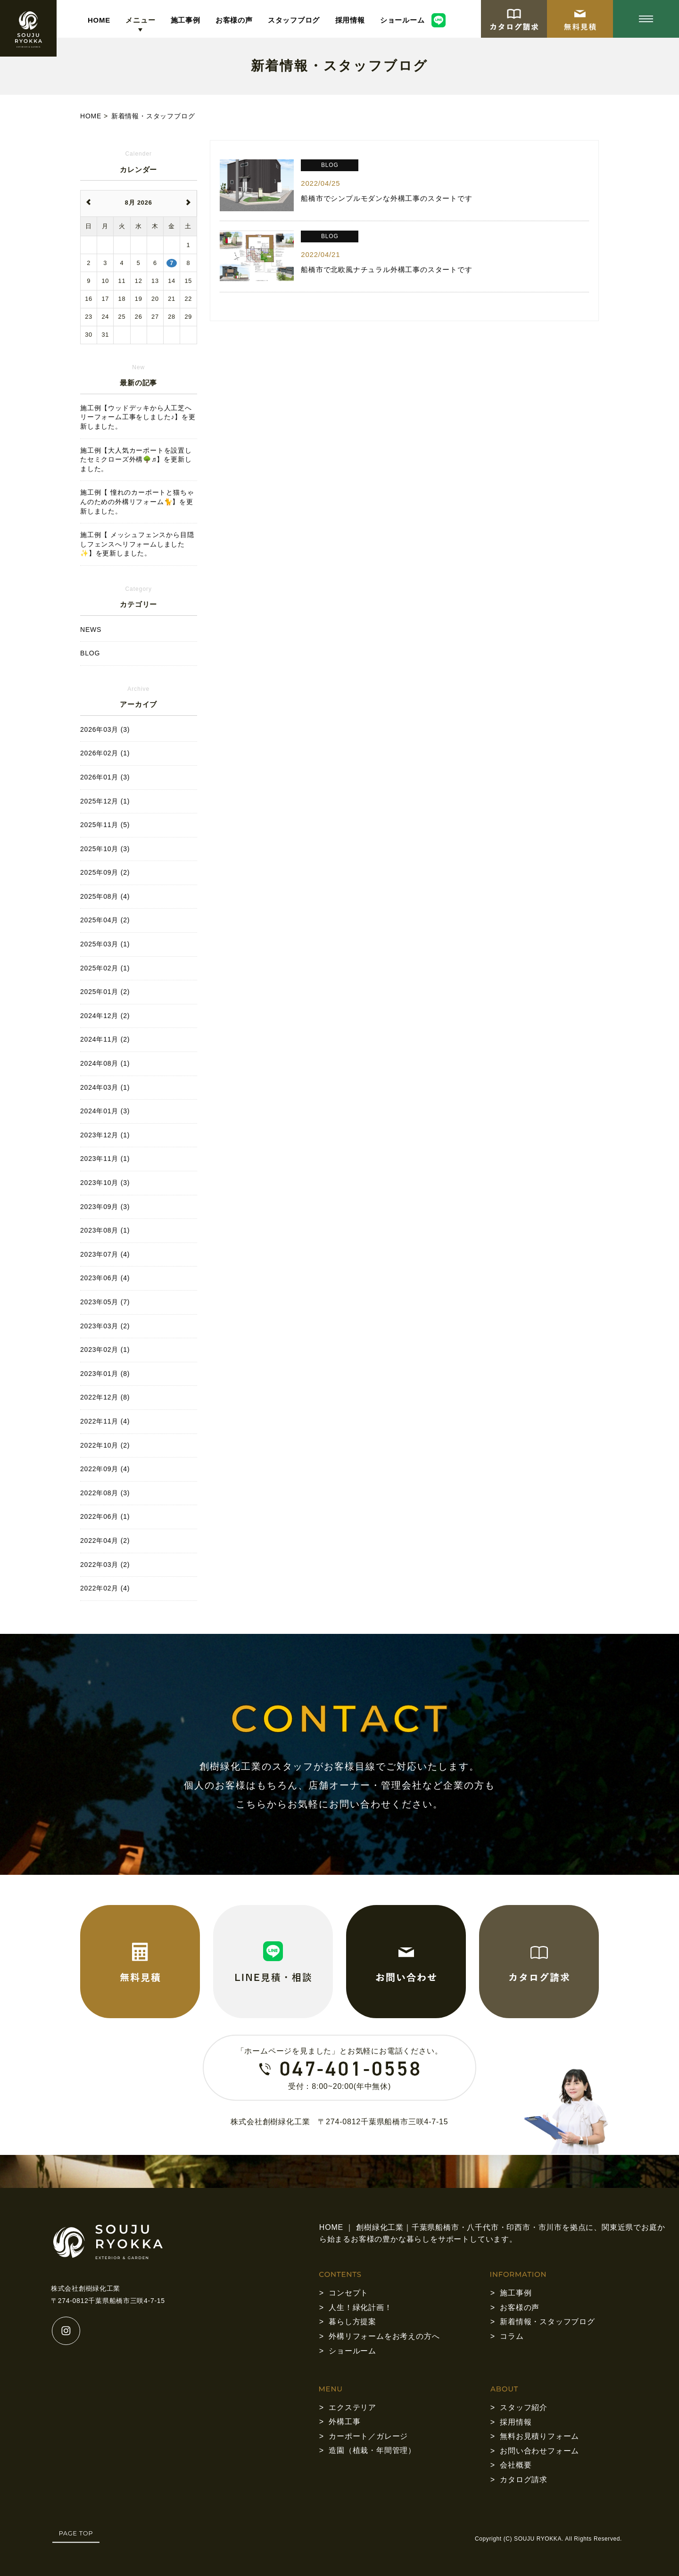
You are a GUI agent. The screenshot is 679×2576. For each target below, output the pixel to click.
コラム (511, 2336)
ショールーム (402, 20)
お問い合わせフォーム (539, 2451)
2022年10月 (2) (105, 1445)
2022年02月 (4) (105, 1588)
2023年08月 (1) (105, 1230)
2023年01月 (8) (105, 1373)
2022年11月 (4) (105, 1421)
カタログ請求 (523, 2480)
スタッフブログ (294, 20)
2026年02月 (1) (105, 753)
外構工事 (344, 2422)
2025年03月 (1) (105, 944)
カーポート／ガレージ (368, 2436)
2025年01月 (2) (105, 991)
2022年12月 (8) (105, 1397)
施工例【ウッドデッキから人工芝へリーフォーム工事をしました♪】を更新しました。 (138, 417)
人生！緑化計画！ (360, 2307)
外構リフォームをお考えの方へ (384, 2336)
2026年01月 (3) (105, 777)
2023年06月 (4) (105, 1278)
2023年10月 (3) (105, 1182)
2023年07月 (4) (105, 1254)
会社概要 (515, 2465)
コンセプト (348, 2293)
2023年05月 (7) (105, 1302)
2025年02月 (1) (105, 968)
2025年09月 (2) (105, 872)
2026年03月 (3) (105, 729)
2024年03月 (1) (105, 1087)
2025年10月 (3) (105, 849)
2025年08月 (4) (105, 896)
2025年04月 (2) (105, 920)
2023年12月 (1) (105, 1135)
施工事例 (185, 20)
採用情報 (350, 20)
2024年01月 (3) (105, 1111)
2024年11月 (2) (105, 1039)
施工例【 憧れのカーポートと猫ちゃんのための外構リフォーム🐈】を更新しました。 (137, 501)
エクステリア (352, 2407)
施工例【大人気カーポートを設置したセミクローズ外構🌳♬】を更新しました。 (136, 459)
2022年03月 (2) (105, 1564)
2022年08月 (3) (105, 1493)
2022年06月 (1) (105, 1516)
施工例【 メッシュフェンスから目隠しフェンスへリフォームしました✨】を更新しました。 (137, 544)
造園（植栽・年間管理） (372, 2450)
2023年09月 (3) (105, 1206)
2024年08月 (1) (105, 1063)
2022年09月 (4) (105, 1469)
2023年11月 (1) (105, 1158)
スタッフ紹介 (523, 2407)
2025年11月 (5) (105, 824)
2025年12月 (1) (105, 801)
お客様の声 (234, 20)
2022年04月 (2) (105, 1540)
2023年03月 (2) (105, 1326)
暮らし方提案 (352, 2322)
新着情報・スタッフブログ (547, 2322)
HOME (99, 20)
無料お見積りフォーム (539, 2436)
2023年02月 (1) (105, 1349)
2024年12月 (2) (105, 1015)
